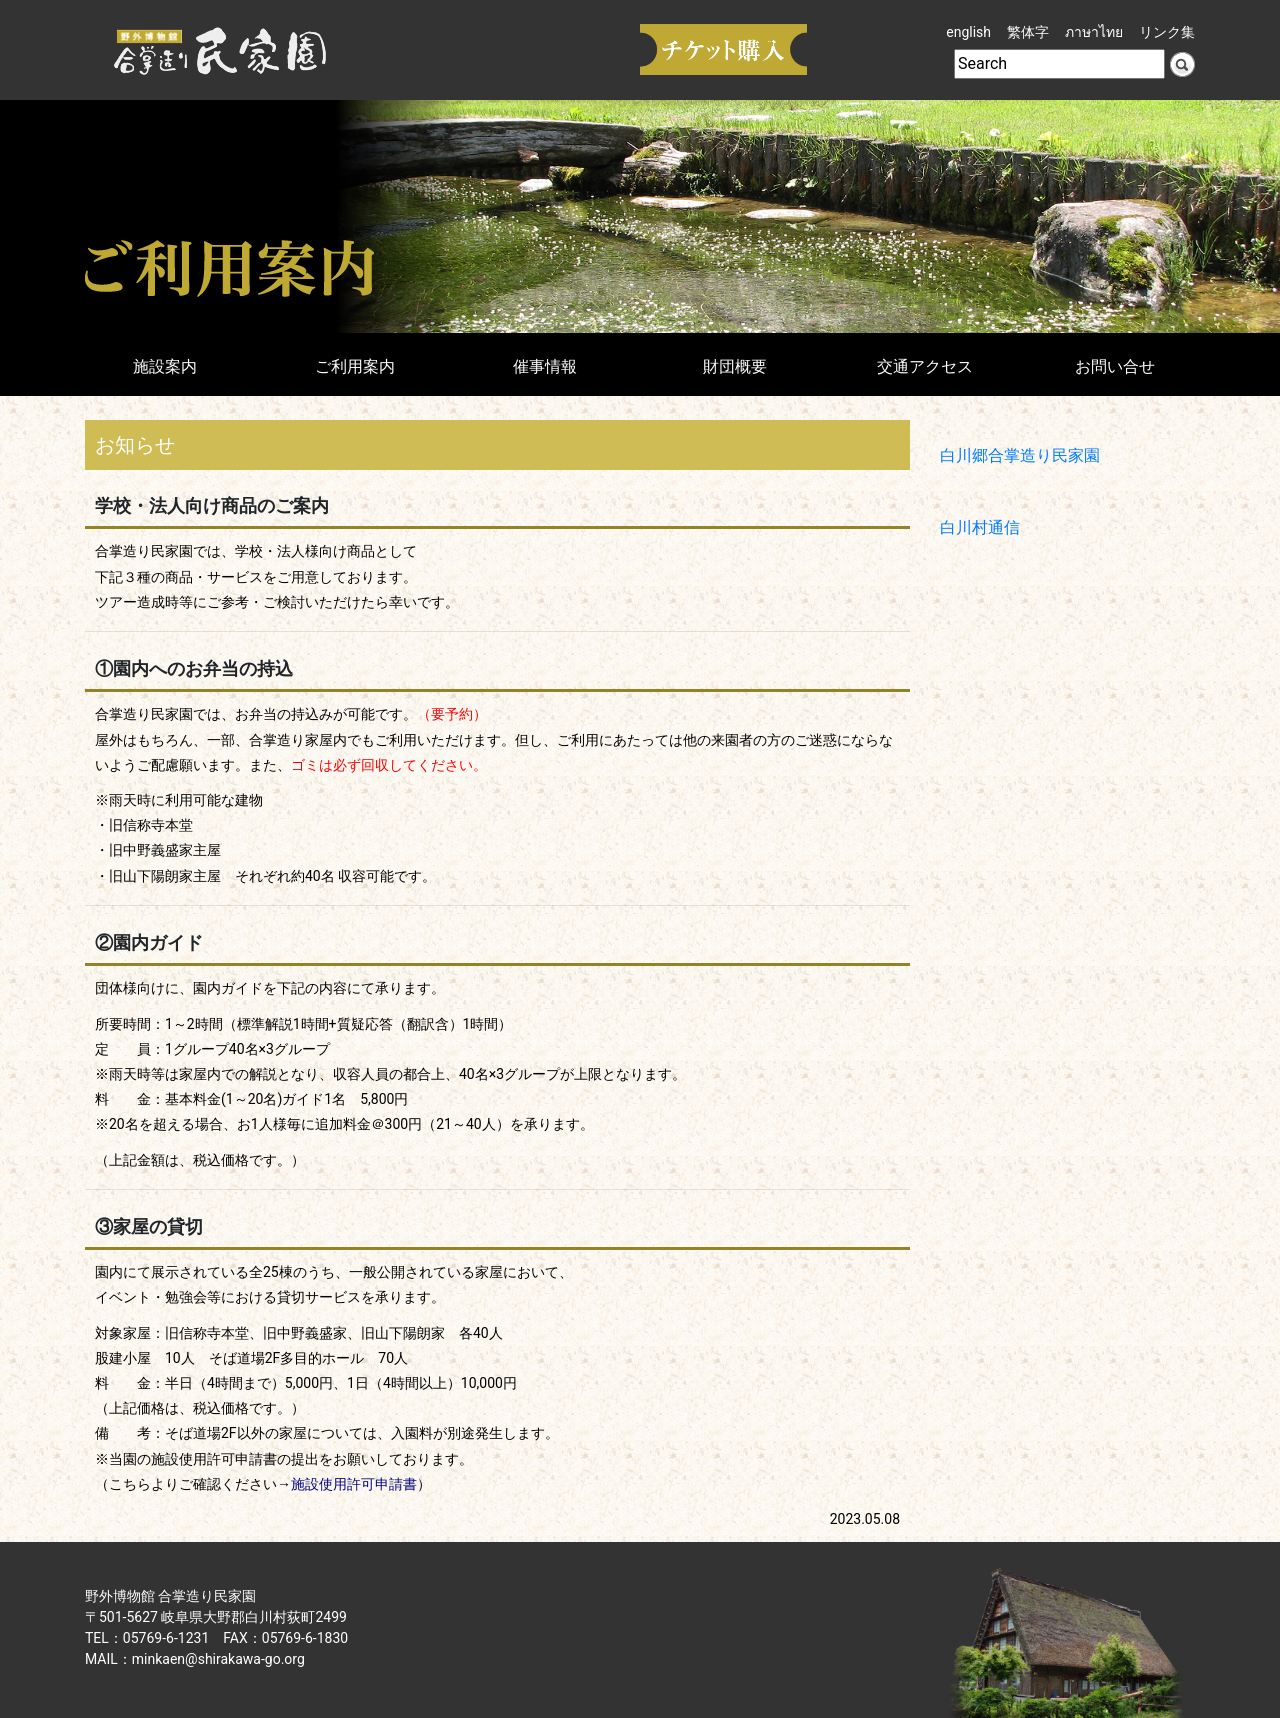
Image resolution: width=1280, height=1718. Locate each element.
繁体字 (1028, 32)
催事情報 (545, 366)
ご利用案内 (355, 366)
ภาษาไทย (1094, 32)
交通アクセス (925, 366)
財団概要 (735, 366)
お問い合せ (1115, 366)
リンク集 (1167, 32)
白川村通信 (980, 527)
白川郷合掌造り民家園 (1020, 455)
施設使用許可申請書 (354, 1484)
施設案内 (165, 366)
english (968, 32)
